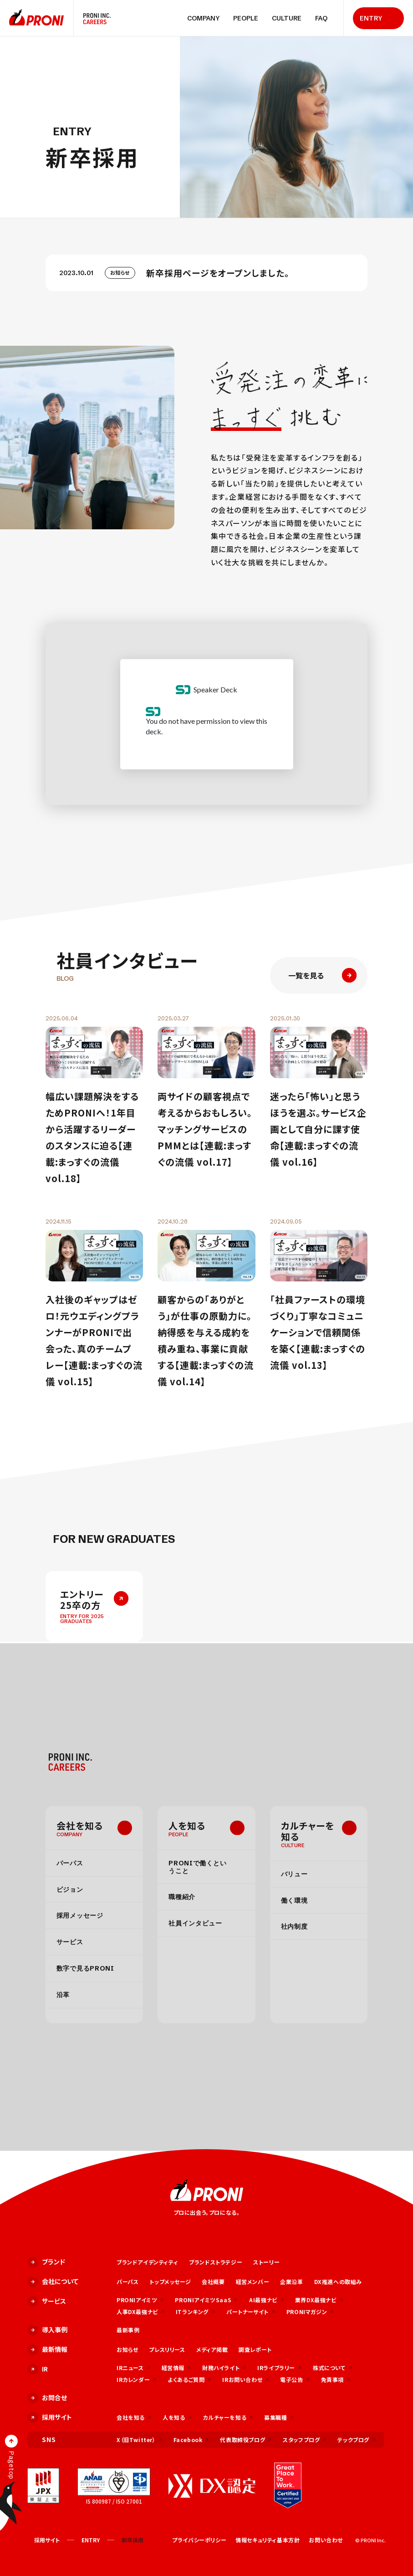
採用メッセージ (79, 1915)
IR (37, 2369)
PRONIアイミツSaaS (206, 2300)
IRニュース (134, 2367)
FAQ (321, 18)
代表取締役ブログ (246, 2439)
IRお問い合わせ (245, 2379)
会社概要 (213, 2281)
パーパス (69, 1863)
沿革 (63, 1994)
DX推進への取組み (338, 2281)
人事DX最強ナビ (141, 2311)
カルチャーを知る (307, 1830)
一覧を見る (322, 975)
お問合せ (47, 2397)
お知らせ (127, 2349)
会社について (52, 2281)
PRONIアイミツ (140, 2300)
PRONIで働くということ (197, 1866)
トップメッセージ (170, 2281)
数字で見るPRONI (85, 1968)
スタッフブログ (304, 2439)
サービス (69, 1942)
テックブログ (356, 2439)
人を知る (186, 1825)
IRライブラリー (279, 2367)
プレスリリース (167, 2349)
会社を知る (79, 1825)
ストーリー (266, 2262)
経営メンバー (253, 2281)
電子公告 (295, 2379)
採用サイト (49, 2417)
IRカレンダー (137, 2379)
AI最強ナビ (266, 2300)
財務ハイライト (224, 2367)
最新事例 (128, 2330)
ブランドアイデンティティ (147, 2262)
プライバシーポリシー (199, 2540)
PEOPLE (245, 18)
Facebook (191, 2439)
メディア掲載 (212, 2349)
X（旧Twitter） (140, 2439)
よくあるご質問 (189, 2379)
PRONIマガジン (310, 2311)
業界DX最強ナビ (319, 2300)
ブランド (46, 2262)
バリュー (294, 1873)
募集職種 (279, 2417)
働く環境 (294, 1900)
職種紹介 (181, 1897)
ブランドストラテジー (215, 2262)
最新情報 (47, 2349)
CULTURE (286, 18)
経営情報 (176, 2367)
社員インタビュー (195, 1923)
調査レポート (255, 2349)
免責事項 (336, 2379)
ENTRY (371, 18)
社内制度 (294, 1926)
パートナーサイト (250, 2311)
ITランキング (195, 2311)
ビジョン (69, 1889)
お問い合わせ (326, 2540)
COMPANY (203, 18)
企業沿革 (291, 2281)
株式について (332, 2367)
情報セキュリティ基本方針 (267, 2540)
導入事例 (47, 2330)
